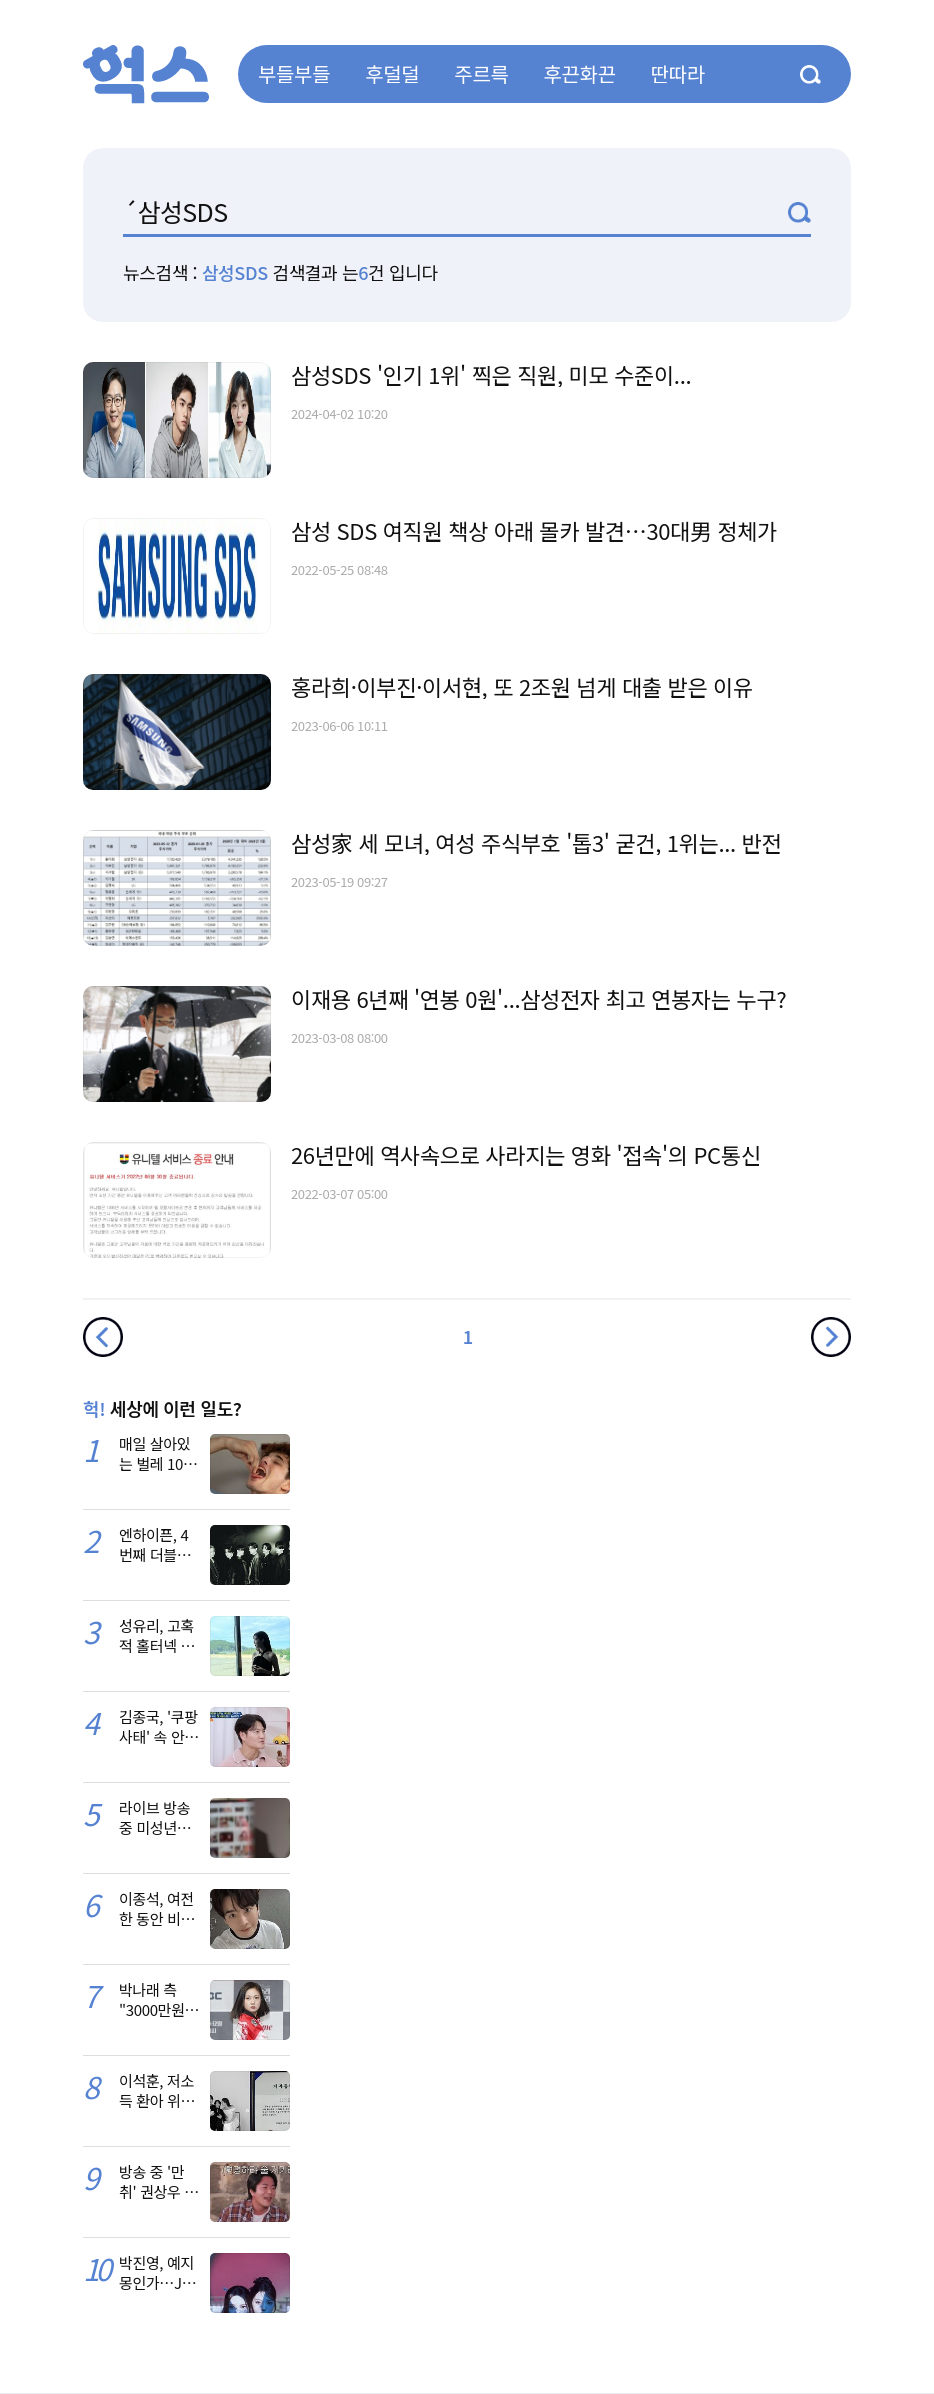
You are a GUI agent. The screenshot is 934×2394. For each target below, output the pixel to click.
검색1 (799, 212)
